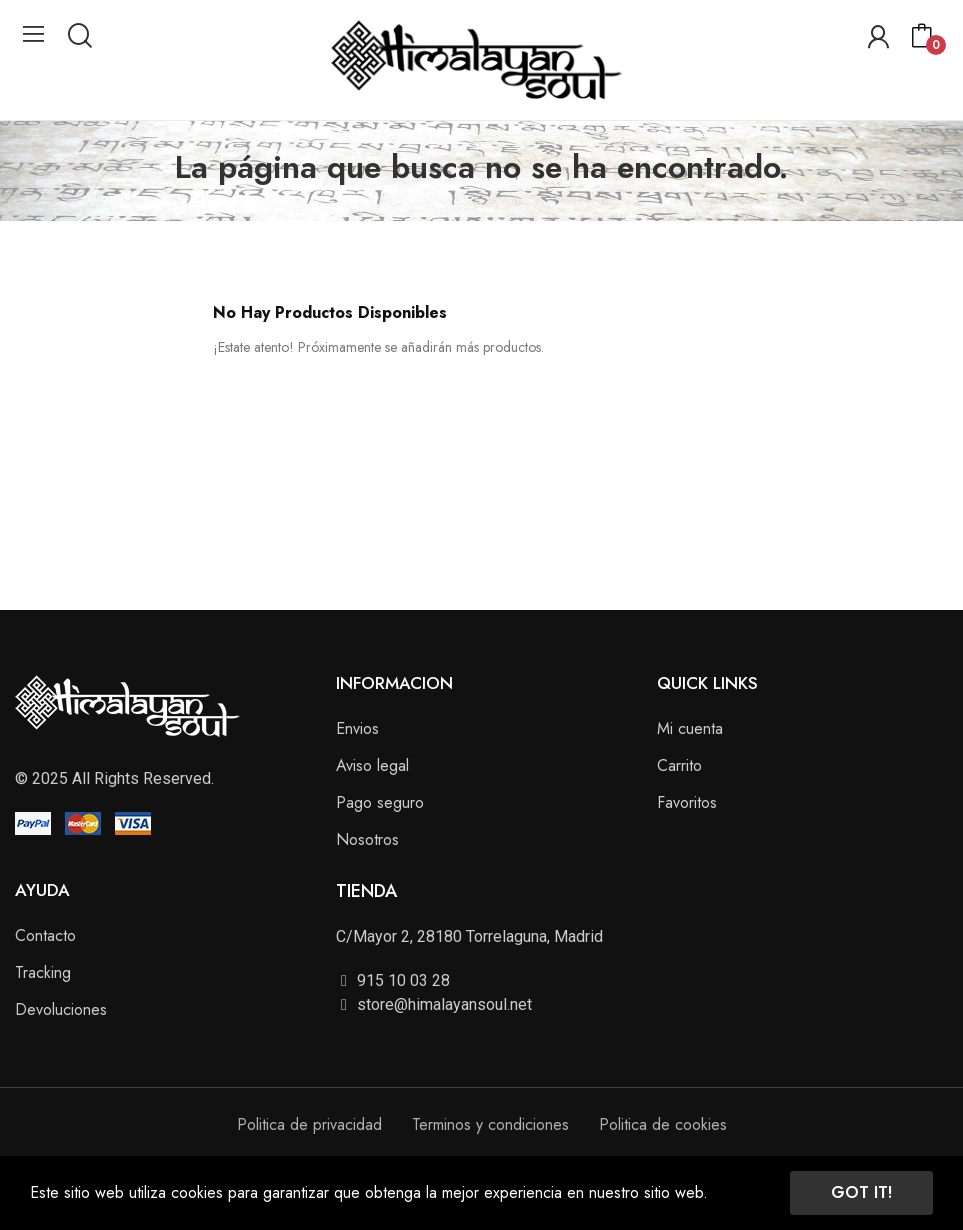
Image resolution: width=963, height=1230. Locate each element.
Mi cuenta (690, 728)
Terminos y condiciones (490, 1124)
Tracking (43, 972)
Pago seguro (380, 802)
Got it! (861, 1192)
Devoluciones (61, 1009)
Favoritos (687, 802)
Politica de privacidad (309, 1124)
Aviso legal (372, 765)
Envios (357, 728)
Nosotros (367, 839)
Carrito (679, 765)
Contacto (45, 935)
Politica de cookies (663, 1124)
